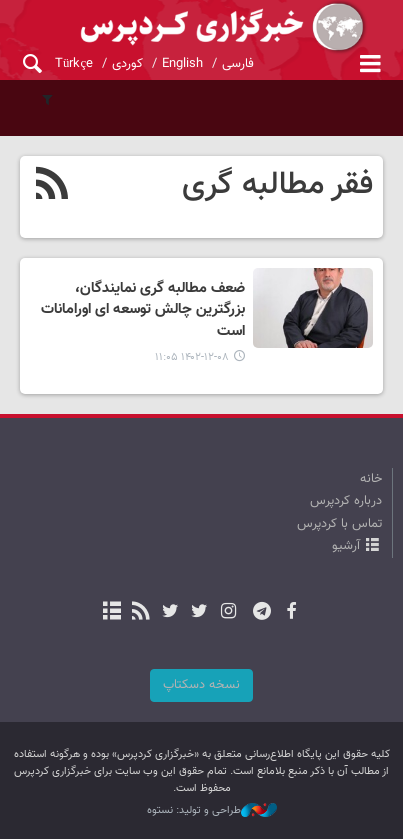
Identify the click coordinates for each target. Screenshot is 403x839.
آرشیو (346, 546)
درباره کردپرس (346, 501)
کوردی (127, 64)
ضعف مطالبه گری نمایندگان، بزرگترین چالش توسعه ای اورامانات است (143, 310)
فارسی (238, 64)
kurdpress (201, 27)
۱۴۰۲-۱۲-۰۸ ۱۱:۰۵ (192, 357)
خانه (371, 479)
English (182, 64)
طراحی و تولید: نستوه (212, 811)
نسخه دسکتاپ (201, 685)
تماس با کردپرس (339, 524)
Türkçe (74, 64)
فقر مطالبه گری (277, 185)
